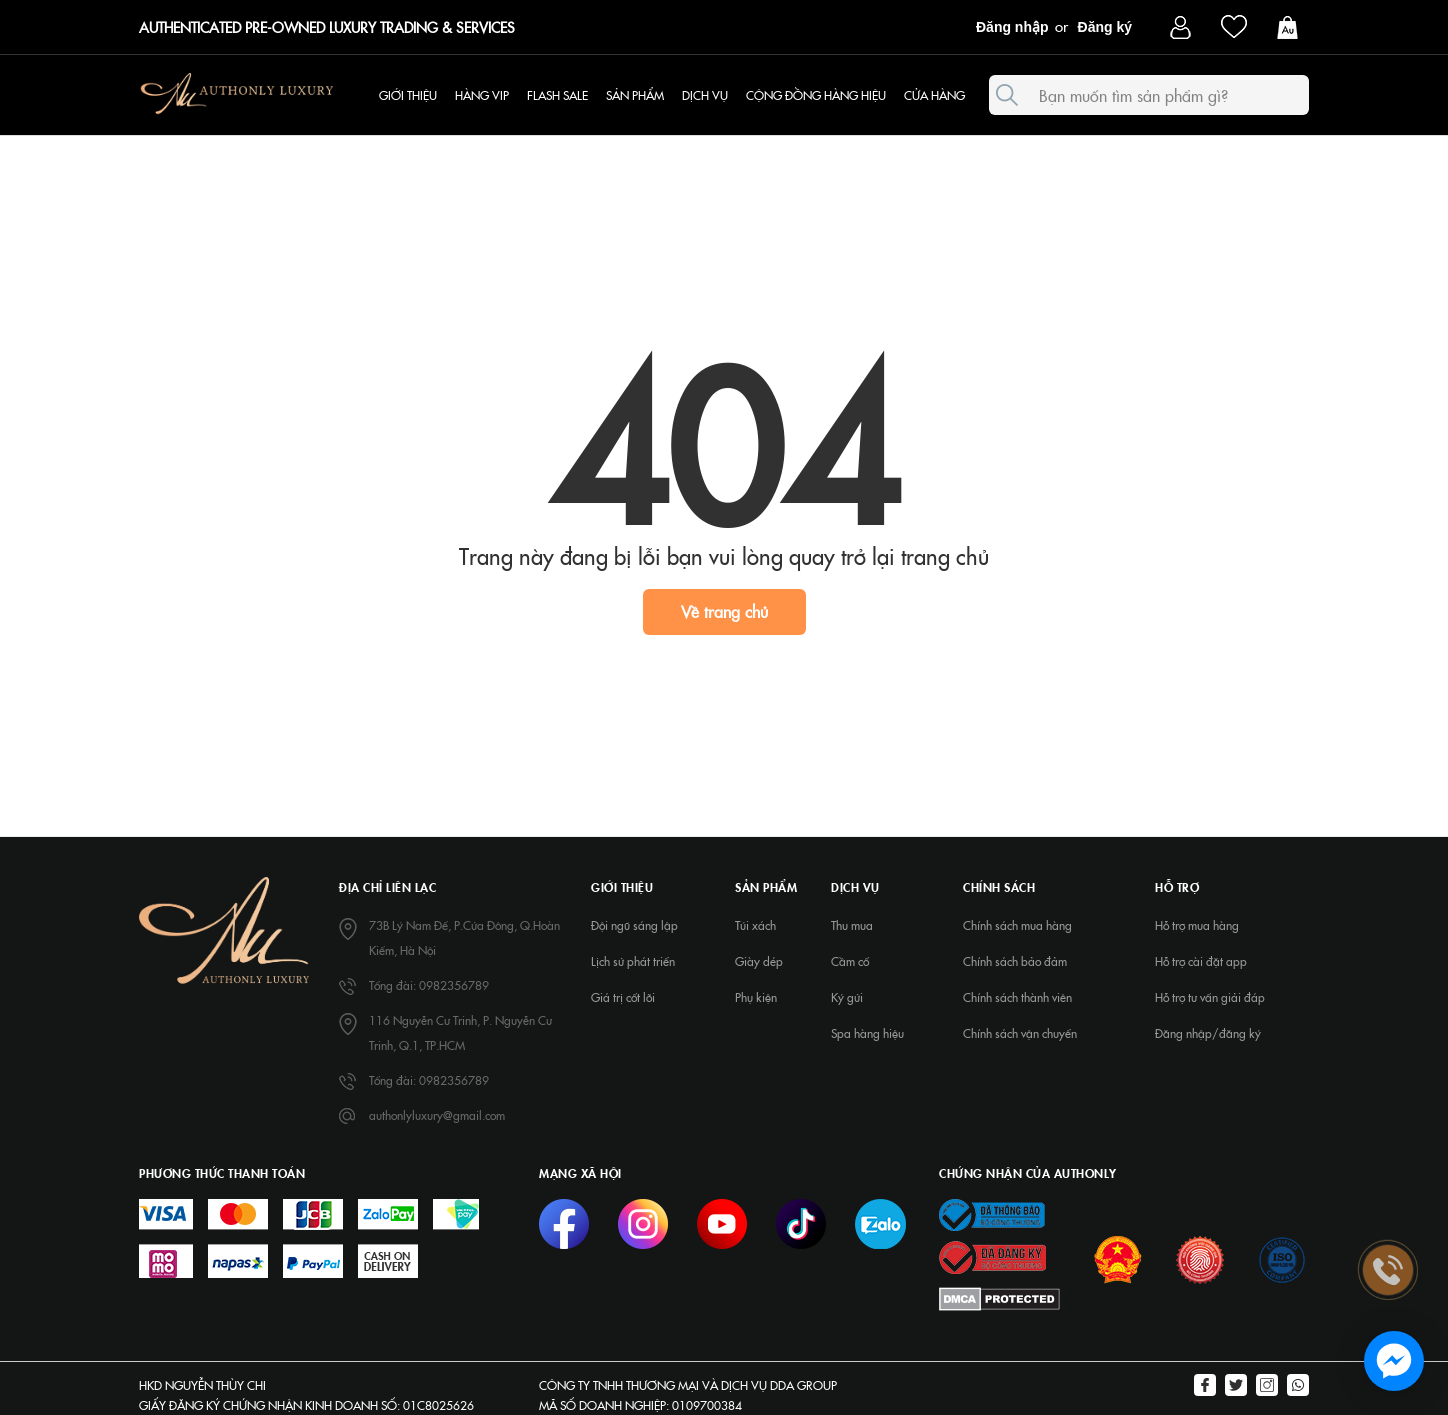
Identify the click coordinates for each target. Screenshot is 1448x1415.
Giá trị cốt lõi (623, 997)
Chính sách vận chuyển (1020, 1033)
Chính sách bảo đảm (1015, 961)
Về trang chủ (724, 611)
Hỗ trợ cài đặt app (1201, 961)
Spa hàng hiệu (867, 1033)
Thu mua (852, 925)
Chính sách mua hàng (1017, 925)
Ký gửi (847, 997)
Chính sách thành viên (1017, 997)
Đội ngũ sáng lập (634, 925)
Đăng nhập (1012, 27)
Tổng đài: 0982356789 (429, 985)
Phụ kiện (756, 997)
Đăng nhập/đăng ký (1208, 1033)
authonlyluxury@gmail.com (437, 1115)
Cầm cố (850, 961)
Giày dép (759, 961)
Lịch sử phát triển (633, 961)
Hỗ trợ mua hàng (1197, 925)
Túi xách (755, 925)
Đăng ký (1105, 27)
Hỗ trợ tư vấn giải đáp (1210, 997)
